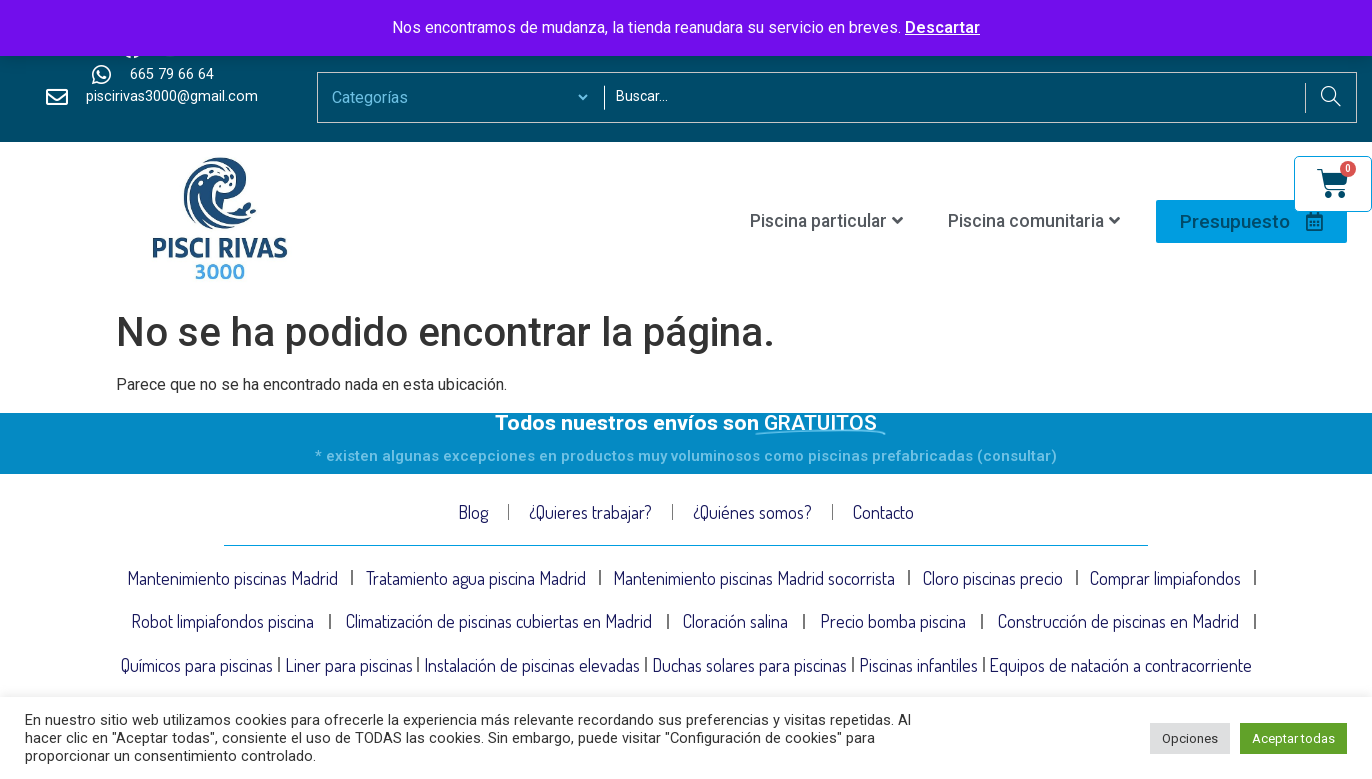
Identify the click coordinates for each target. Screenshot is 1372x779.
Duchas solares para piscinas (749, 671)
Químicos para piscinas (197, 671)
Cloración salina (735, 625)
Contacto (883, 512)
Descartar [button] (942, 27)
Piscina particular (826, 221)
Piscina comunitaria (1034, 221)
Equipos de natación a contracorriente (1121, 671)
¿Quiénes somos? (752, 512)
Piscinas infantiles (918, 671)
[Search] (1330, 98)
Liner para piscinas (349, 671)
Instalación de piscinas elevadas (532, 671)
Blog (473, 512)
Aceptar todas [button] (1293, 738)
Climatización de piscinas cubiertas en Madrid (499, 625)
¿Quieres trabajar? (590, 512)
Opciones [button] (1190, 738)
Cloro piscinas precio (993, 579)
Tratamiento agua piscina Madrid (476, 579)
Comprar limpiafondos (1165, 579)
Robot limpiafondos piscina (222, 625)
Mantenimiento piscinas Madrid (232, 579)
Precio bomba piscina (893, 625)
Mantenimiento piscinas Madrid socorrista (754, 579)
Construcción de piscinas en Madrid (1118, 625)
